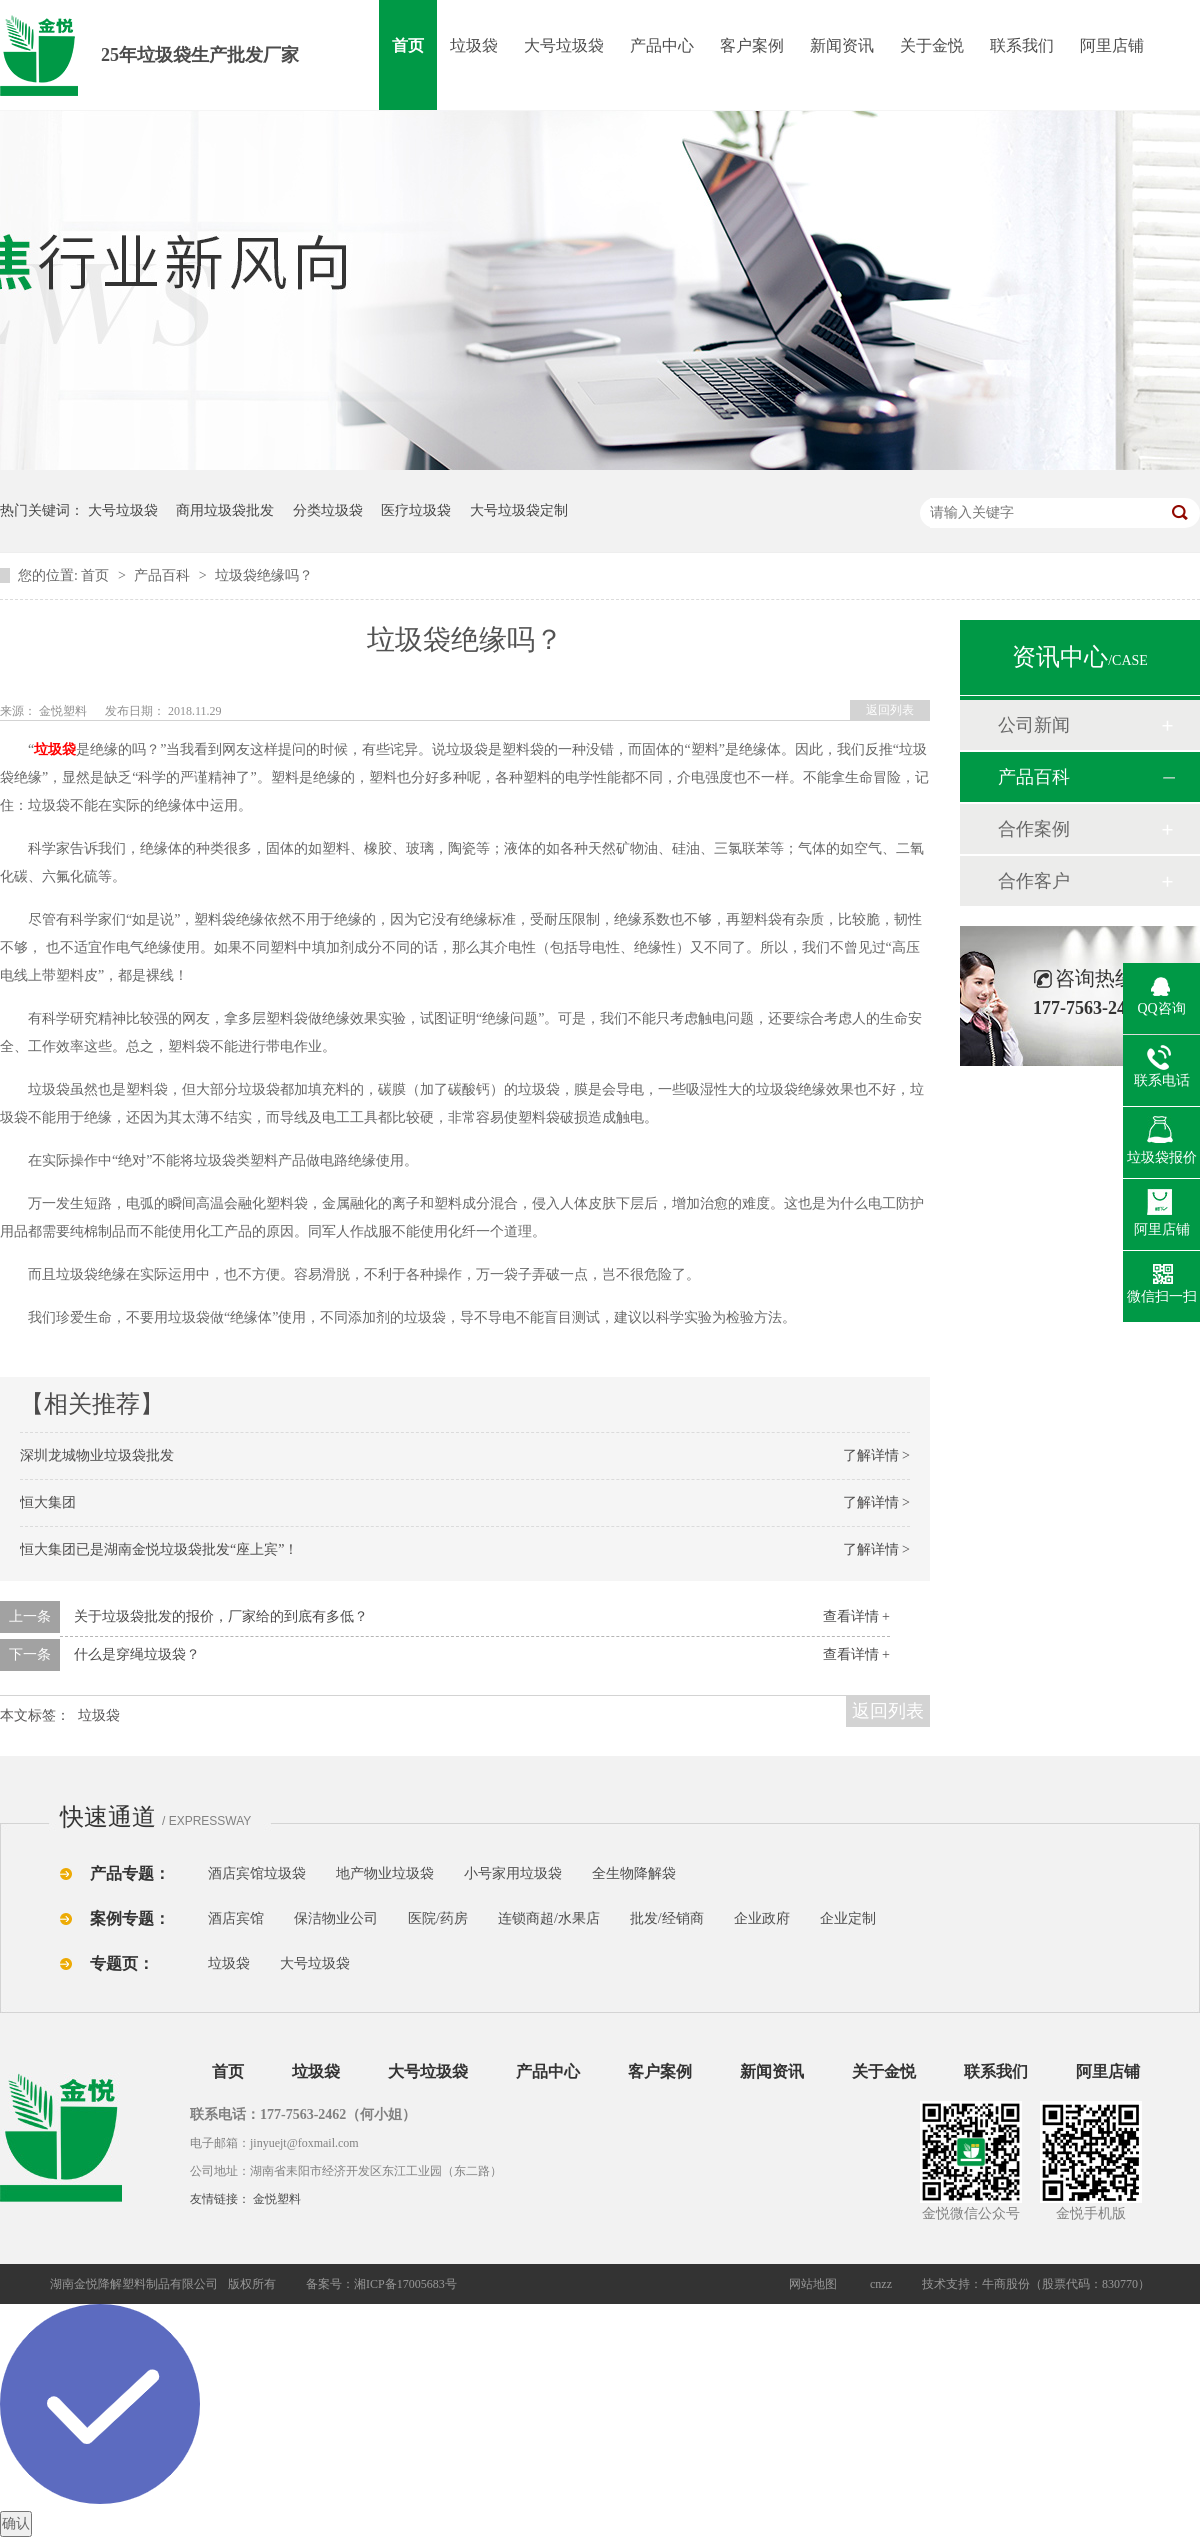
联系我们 (1022, 45)
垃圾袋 (474, 45)
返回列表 (890, 710)
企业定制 (848, 1918)
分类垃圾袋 (328, 510)
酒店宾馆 (236, 1918)
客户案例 (752, 45)
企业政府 (762, 1918)
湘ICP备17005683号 (405, 2284)
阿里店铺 (1112, 45)
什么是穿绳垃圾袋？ (137, 1654)
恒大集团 (48, 1502)
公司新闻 (1034, 725)
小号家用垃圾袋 (513, 1873)
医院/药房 (438, 1918)
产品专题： (130, 1873)
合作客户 (1034, 881)
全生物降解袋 (634, 1873)
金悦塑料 (277, 2199)
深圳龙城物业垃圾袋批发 (97, 1455)
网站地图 (813, 2284)
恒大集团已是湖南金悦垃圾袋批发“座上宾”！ (159, 1549)
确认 (16, 2523)
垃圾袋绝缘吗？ (264, 575)
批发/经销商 (667, 1918)
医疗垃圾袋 (416, 510)
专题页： (122, 1963)
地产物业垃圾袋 (385, 1873)
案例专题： (130, 1918)
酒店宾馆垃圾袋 (257, 1873)
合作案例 (1034, 829)
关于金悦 (932, 45)
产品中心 (662, 45)
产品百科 (164, 575)
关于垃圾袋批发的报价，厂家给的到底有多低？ (221, 1616)
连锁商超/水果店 (549, 1918)
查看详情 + (856, 1616)
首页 (408, 45)
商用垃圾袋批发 (225, 510)
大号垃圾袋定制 (519, 510)
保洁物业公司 (336, 1918)
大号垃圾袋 (564, 45)
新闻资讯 (842, 45)
